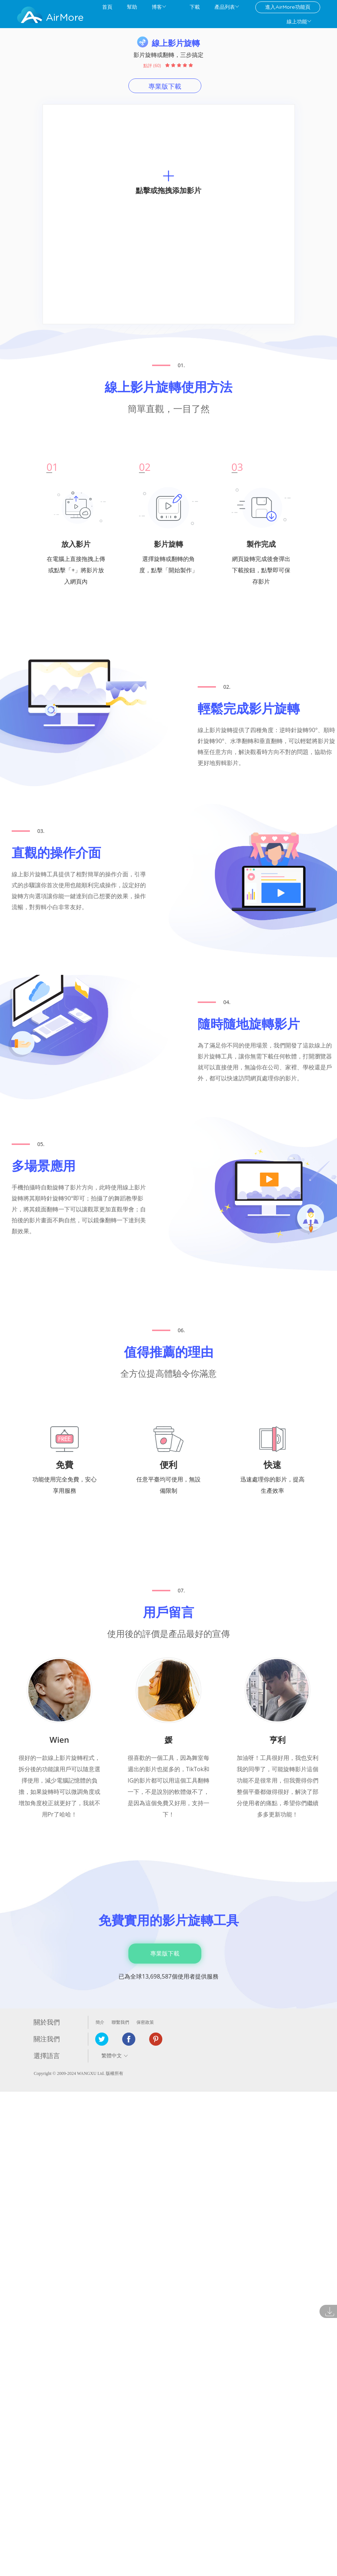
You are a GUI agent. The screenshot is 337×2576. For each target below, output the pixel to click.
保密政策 (145, 2022)
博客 (157, 7)
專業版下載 (164, 86)
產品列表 (224, 7)
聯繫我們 (120, 2022)
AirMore (65, 18)
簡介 (100, 2022)
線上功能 (297, 21)
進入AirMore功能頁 (287, 7)
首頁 (107, 7)
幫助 (132, 7)
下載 (195, 7)
